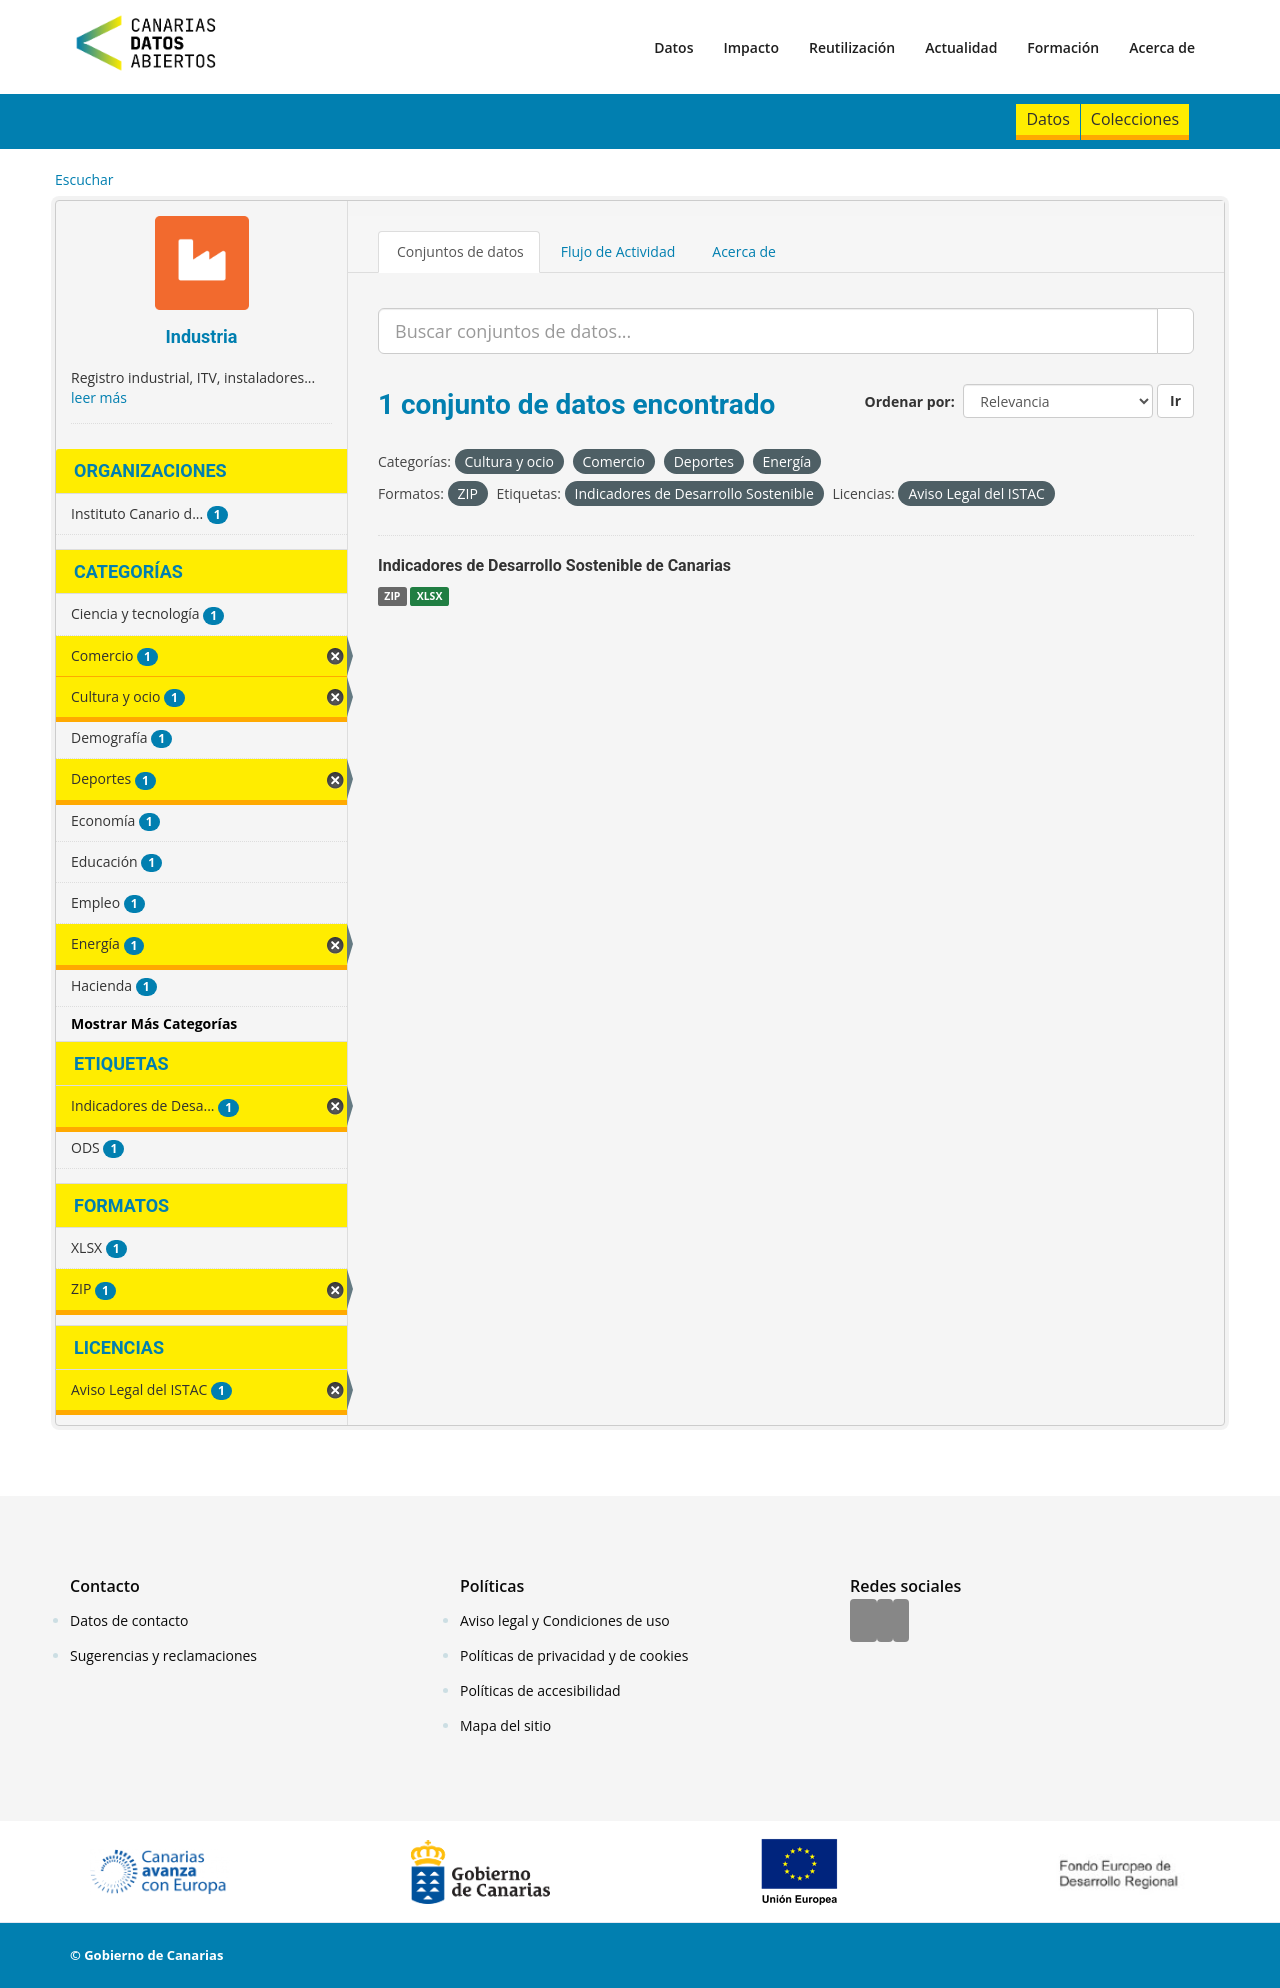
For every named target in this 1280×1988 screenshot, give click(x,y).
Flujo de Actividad (618, 251)
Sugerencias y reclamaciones (163, 1655)
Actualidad (961, 47)
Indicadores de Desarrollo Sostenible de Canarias (554, 565)
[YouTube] (901, 1622)
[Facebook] (863, 1622)
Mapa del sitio (505, 1725)
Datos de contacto (129, 1620)
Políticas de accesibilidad (540, 1690)
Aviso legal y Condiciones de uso (565, 1620)
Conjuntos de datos (460, 251)
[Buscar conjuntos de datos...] (768, 331)
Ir (1175, 400)
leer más (99, 397)
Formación (1063, 47)
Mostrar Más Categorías (154, 1023)
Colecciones (1135, 119)
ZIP (392, 596)
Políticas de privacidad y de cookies (574, 1655)
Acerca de (1162, 47)
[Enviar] (1175, 331)
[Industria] (201, 265)
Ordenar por (908, 401)
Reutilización (852, 47)
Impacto (751, 47)
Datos (673, 47)
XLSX (430, 596)
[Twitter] (885, 1622)
